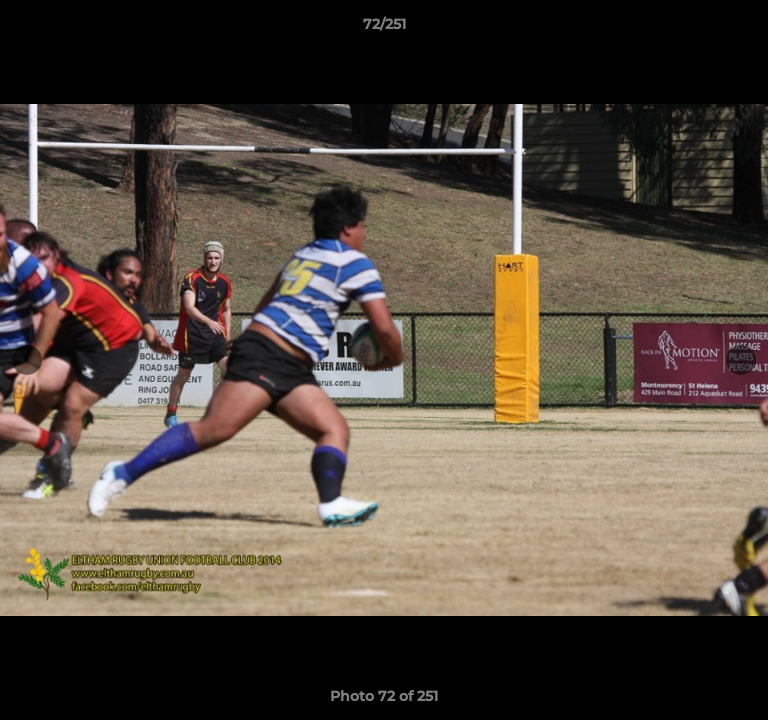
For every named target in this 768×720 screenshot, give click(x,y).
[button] (744, 29)
